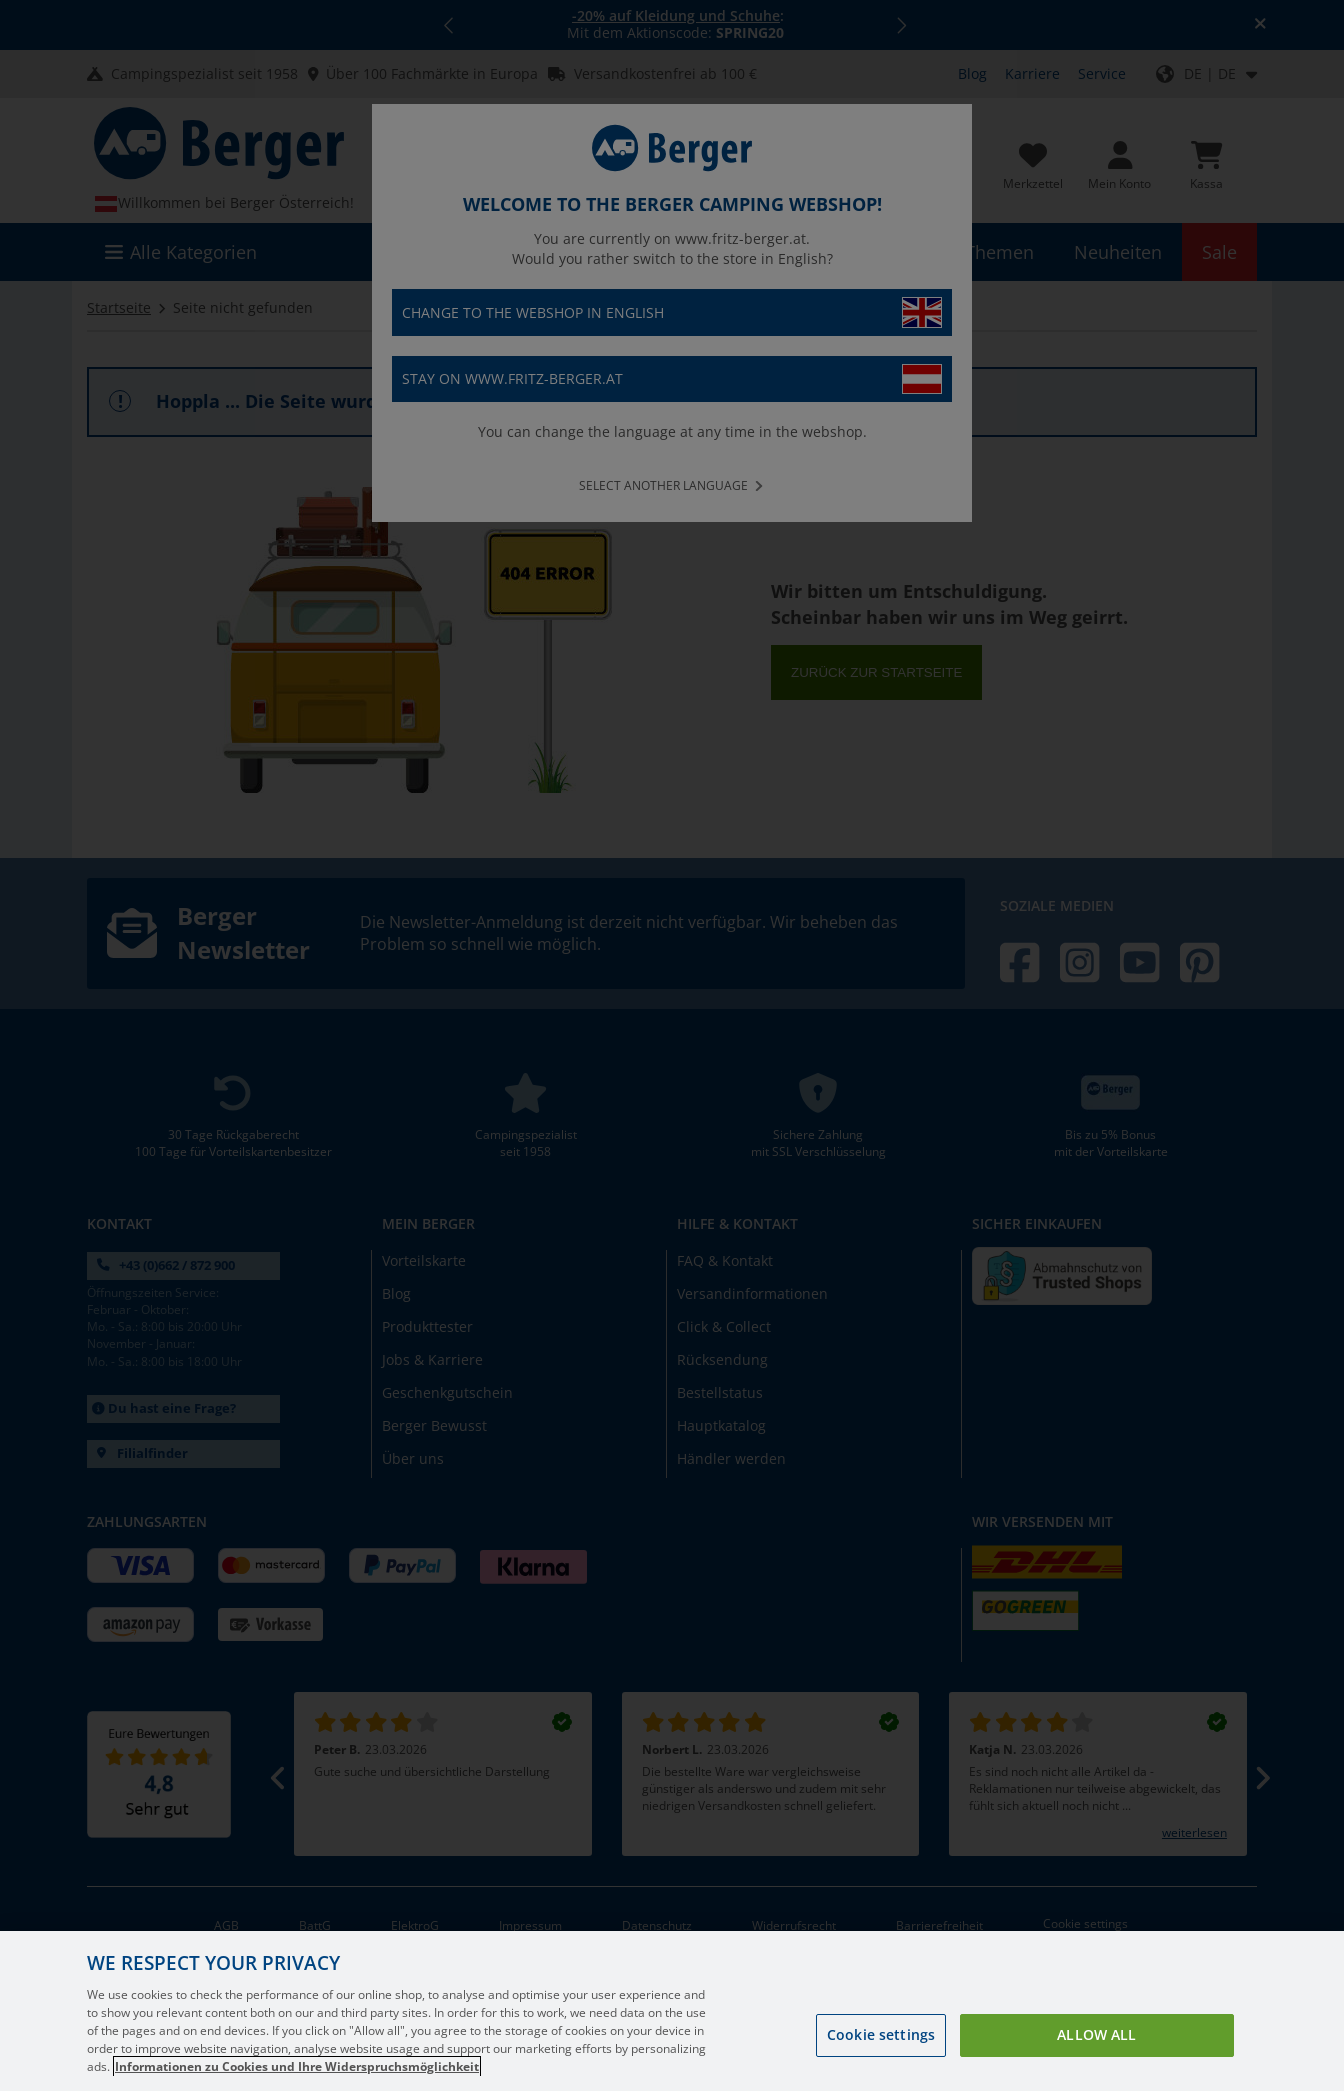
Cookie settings (881, 2034)
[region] (672, 2011)
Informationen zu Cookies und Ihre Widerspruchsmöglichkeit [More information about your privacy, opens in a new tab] (297, 2066)
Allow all (1096, 2034)
